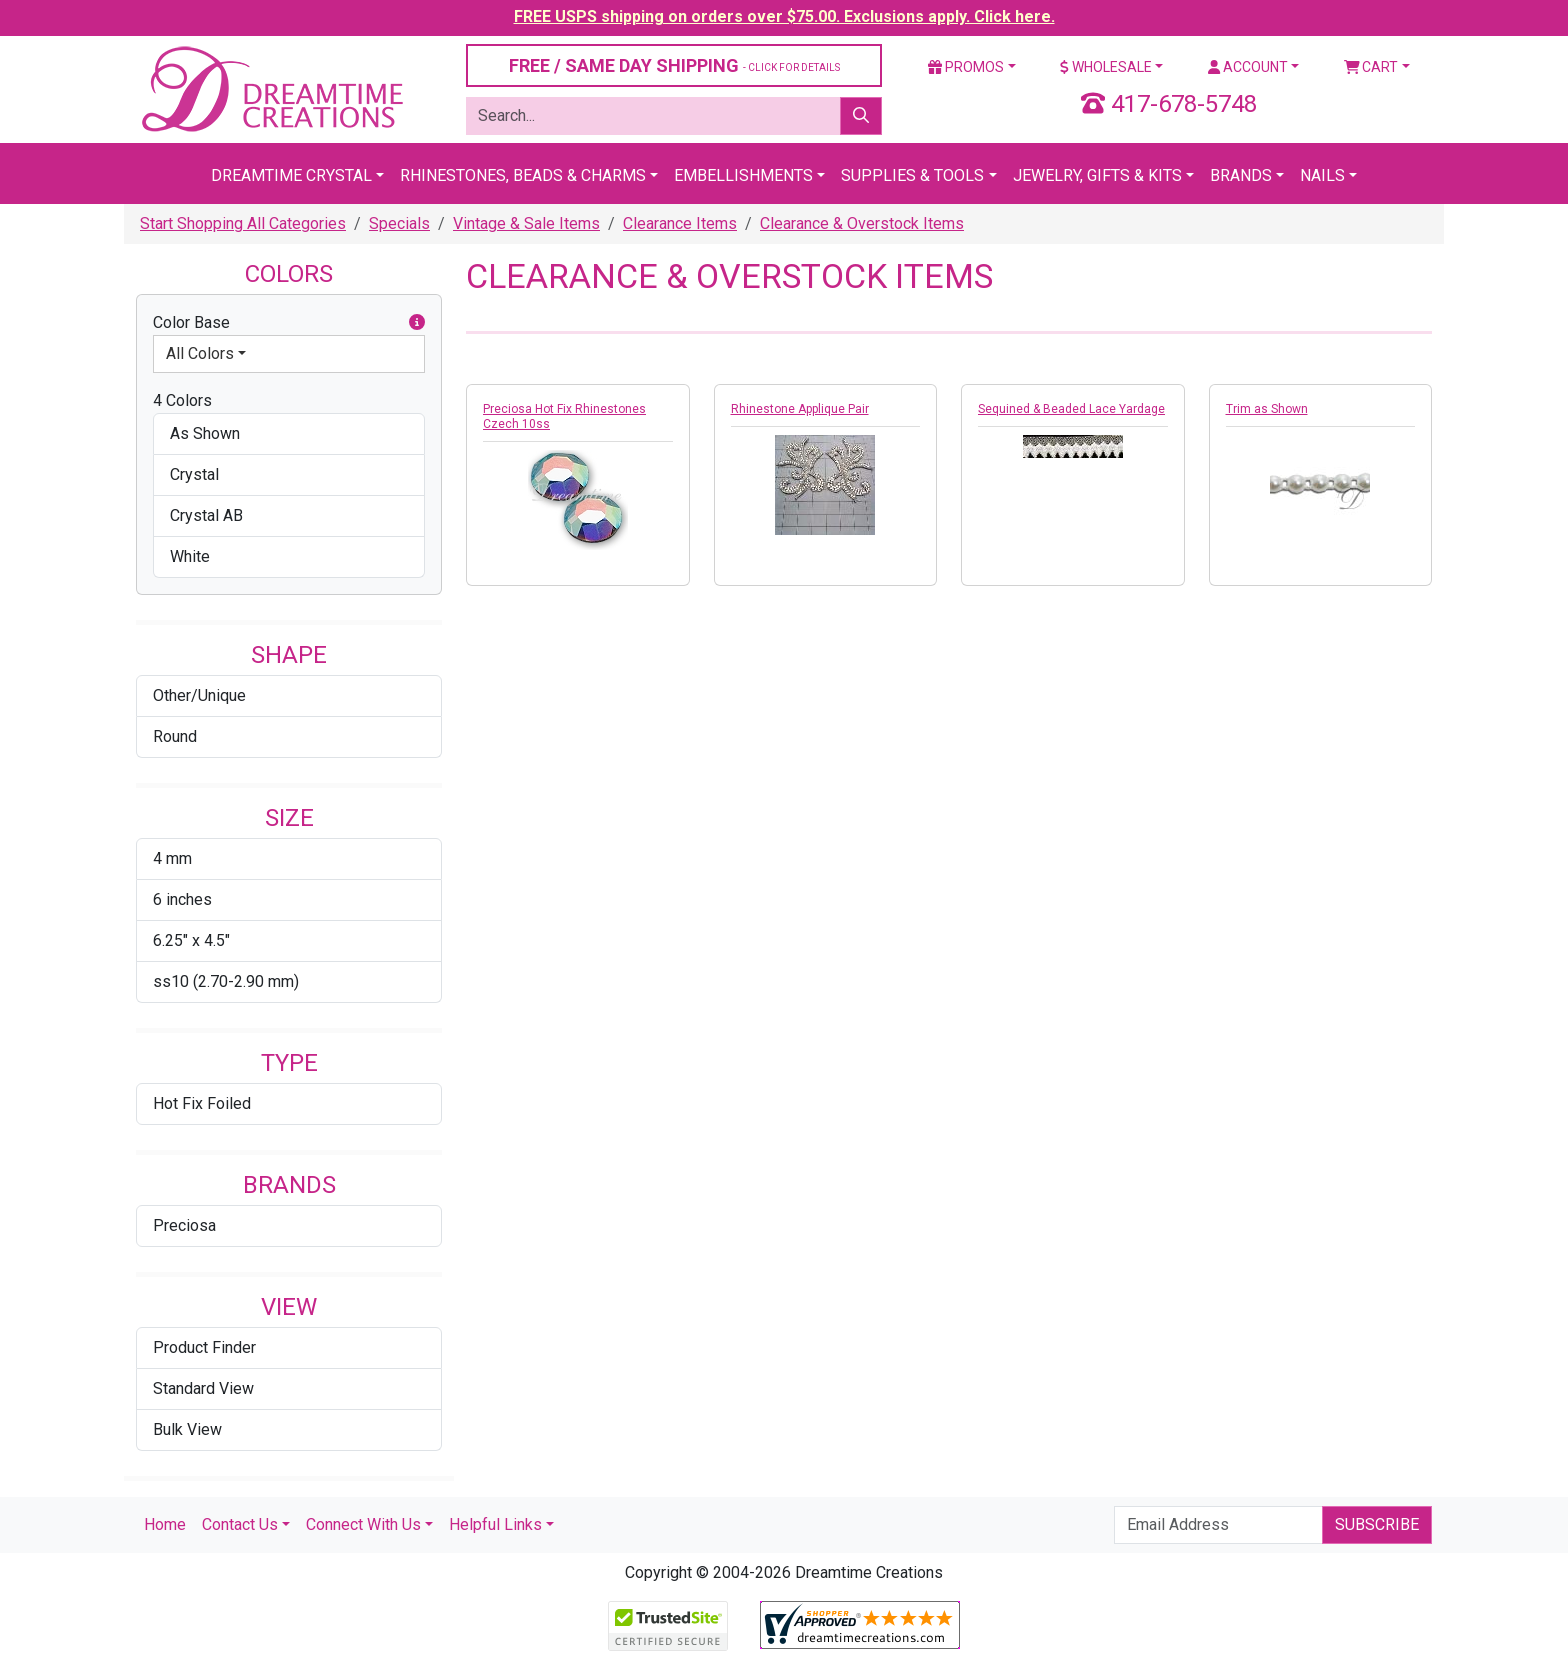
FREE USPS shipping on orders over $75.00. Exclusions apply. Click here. (784, 16)
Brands (1241, 175)
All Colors (200, 353)
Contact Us (240, 1524)
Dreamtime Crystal (291, 175)
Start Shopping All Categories (243, 223)
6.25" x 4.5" (191, 940)
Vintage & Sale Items (526, 223)
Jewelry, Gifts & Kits (1097, 175)
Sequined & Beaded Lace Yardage (1071, 409)
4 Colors (182, 400)
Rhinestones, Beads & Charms (523, 175)
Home (165, 1524)
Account (1248, 67)
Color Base (289, 323)
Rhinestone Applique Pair (800, 409)
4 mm (172, 858)
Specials (399, 223)
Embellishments (743, 175)
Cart (1371, 67)
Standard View (203, 1388)
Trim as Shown (1267, 409)
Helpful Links (495, 1524)
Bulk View (187, 1429)
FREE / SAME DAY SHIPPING (674, 65)
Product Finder (204, 1347)
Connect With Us (363, 1524)
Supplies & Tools (912, 175)
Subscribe (1377, 1524)
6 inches (182, 899)
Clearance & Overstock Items (862, 223)
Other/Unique (199, 695)
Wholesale (1106, 67)
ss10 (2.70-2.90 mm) (226, 981)
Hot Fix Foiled (202, 1103)
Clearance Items (680, 223)
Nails (1322, 175)
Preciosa (184, 1225)
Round (175, 736)
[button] (417, 323)
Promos (966, 67)
